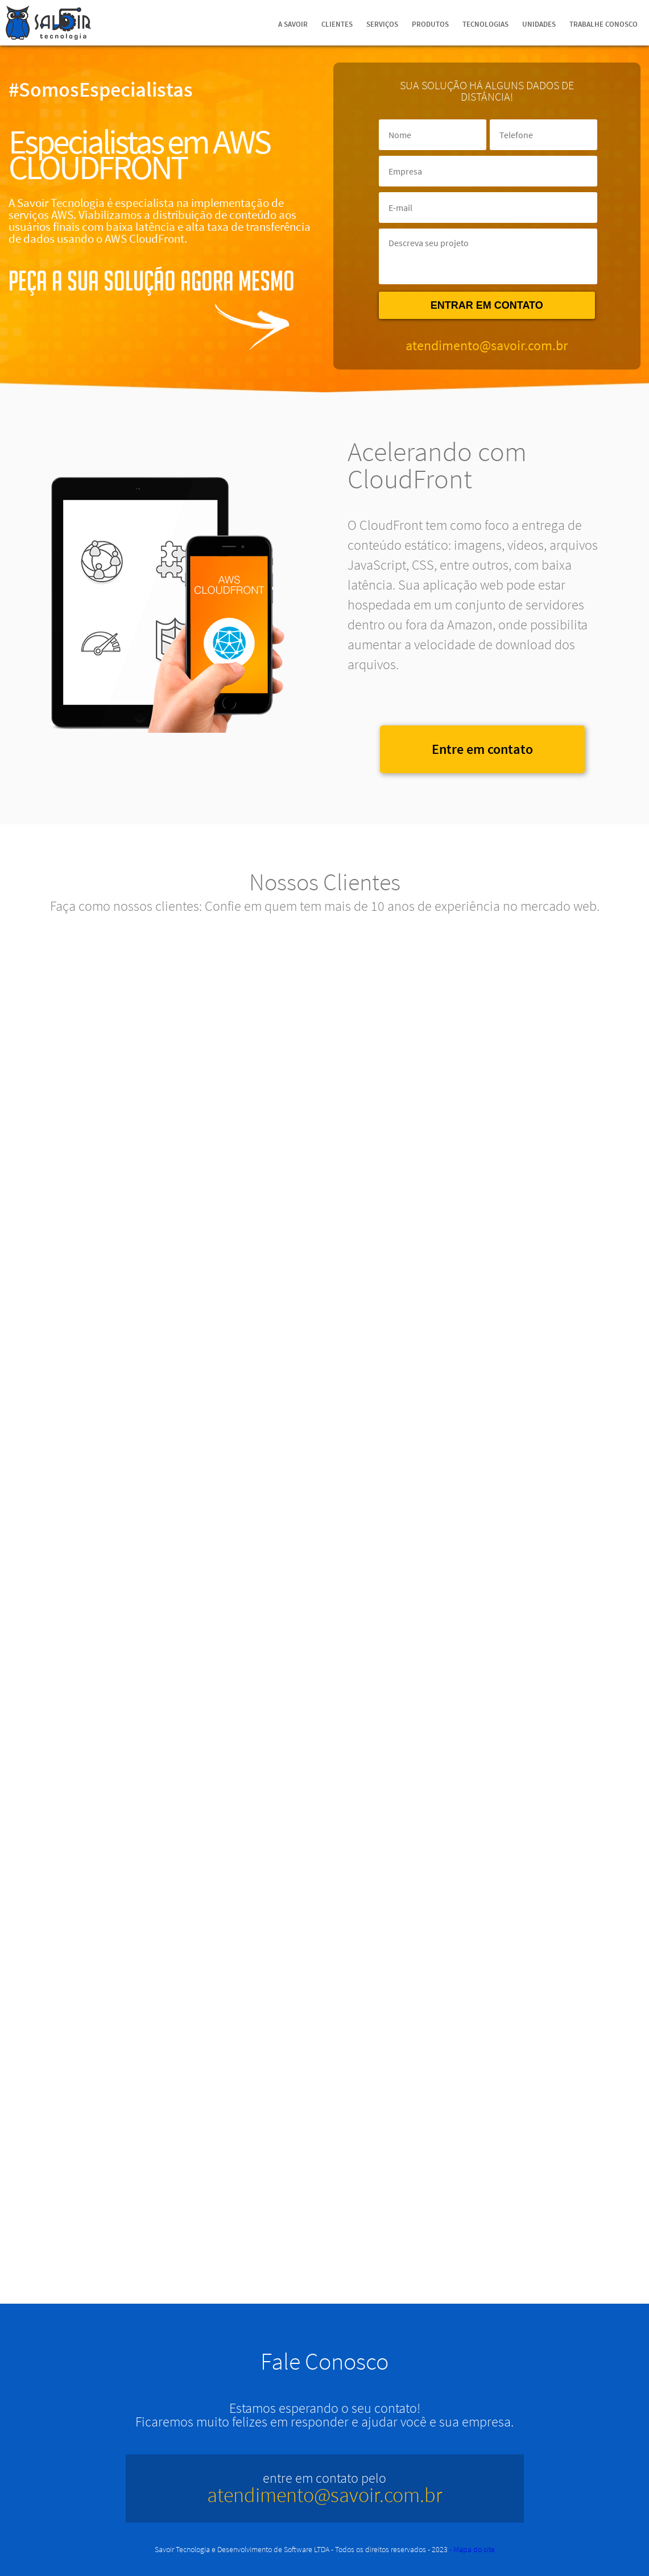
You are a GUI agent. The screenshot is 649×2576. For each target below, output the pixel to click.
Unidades (539, 24)
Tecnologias (485, 24)
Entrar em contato (487, 305)
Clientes (337, 24)
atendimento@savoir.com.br (487, 345)
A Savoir (293, 24)
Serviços (382, 24)
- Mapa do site (472, 2549)
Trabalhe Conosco (603, 24)
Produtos (430, 24)
